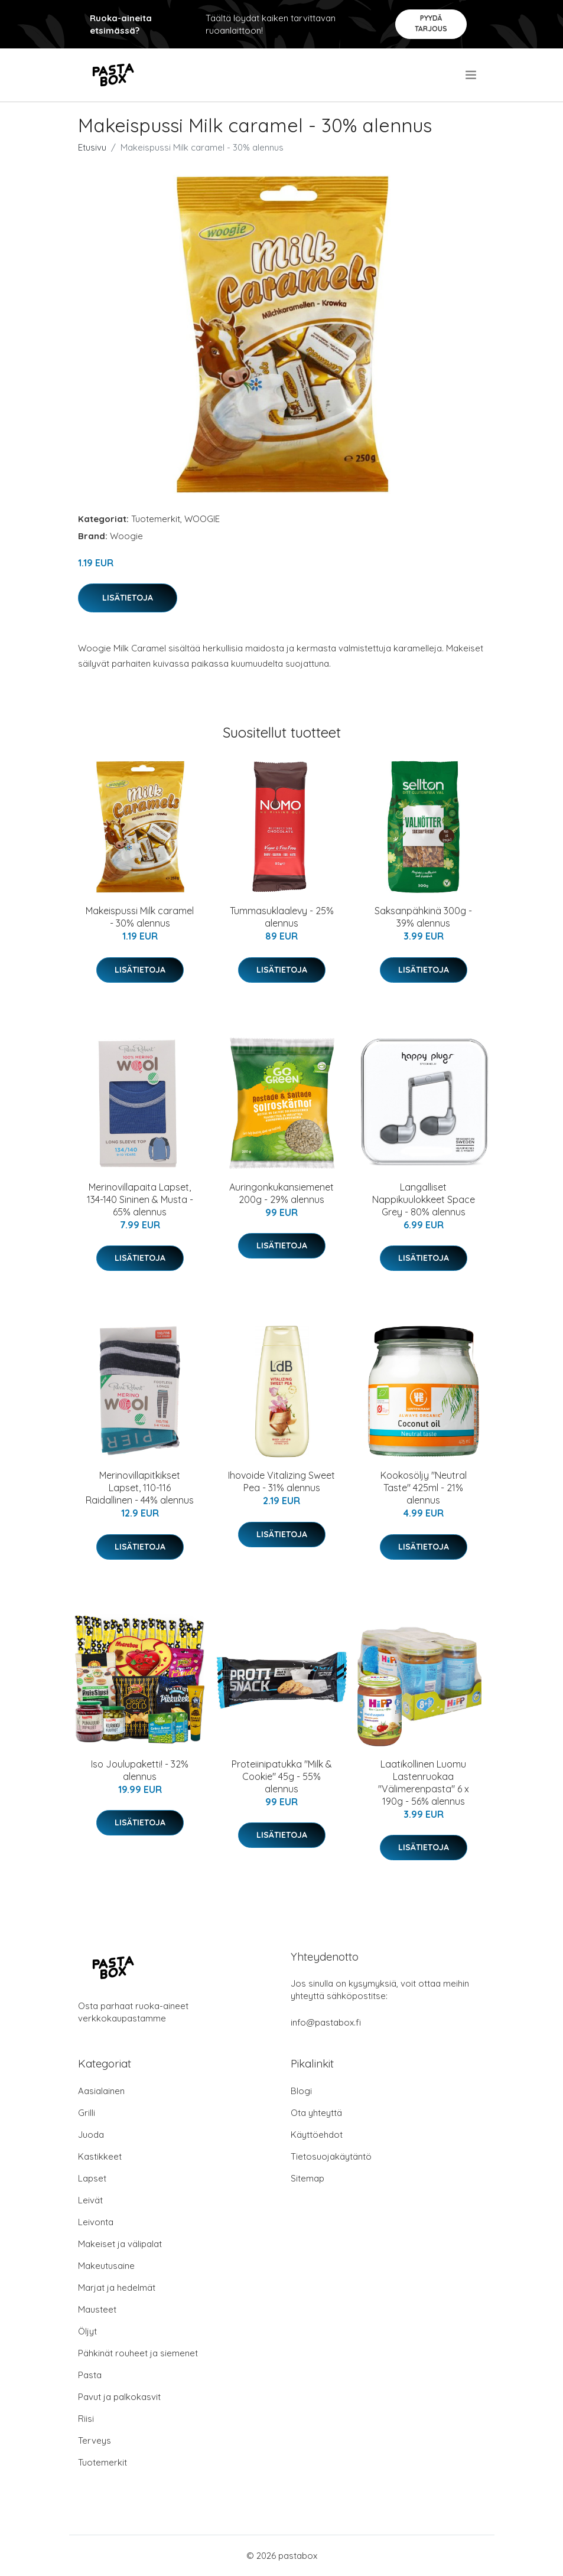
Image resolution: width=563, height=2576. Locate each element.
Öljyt (87, 2331)
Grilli (86, 2112)
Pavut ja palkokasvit (119, 2396)
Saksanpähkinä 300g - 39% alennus (423, 917)
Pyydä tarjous (431, 23)
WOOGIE (202, 518)
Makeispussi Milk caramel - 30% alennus (140, 917)
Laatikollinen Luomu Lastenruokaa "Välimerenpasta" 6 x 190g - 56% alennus (423, 1782)
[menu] (472, 75)
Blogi (301, 2090)
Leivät (90, 2200)
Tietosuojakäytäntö (331, 2156)
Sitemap (307, 2178)
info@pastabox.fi (326, 2022)
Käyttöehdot (317, 2134)
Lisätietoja (127, 597)
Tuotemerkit (155, 518)
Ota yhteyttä (316, 2112)
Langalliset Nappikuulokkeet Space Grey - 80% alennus (423, 1199)
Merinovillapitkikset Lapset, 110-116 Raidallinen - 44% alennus (140, 1487)
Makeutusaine (106, 2265)
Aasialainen (101, 2090)
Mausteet (97, 2309)
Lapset (92, 2178)
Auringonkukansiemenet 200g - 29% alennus (281, 1193)
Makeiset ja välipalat (120, 2243)
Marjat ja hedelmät (116, 2287)
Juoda (91, 2134)
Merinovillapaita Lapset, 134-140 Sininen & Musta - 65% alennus (140, 1199)
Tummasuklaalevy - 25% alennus (282, 917)
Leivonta (95, 2222)
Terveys (94, 2440)
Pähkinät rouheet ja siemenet (138, 2353)
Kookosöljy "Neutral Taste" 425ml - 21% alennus (423, 1487)
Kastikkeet (100, 2156)
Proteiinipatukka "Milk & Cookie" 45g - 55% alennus (282, 1776)
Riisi (86, 2418)
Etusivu (92, 147)
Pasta (90, 2375)
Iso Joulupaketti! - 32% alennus (139, 1770)
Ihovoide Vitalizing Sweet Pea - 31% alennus (281, 1481)
